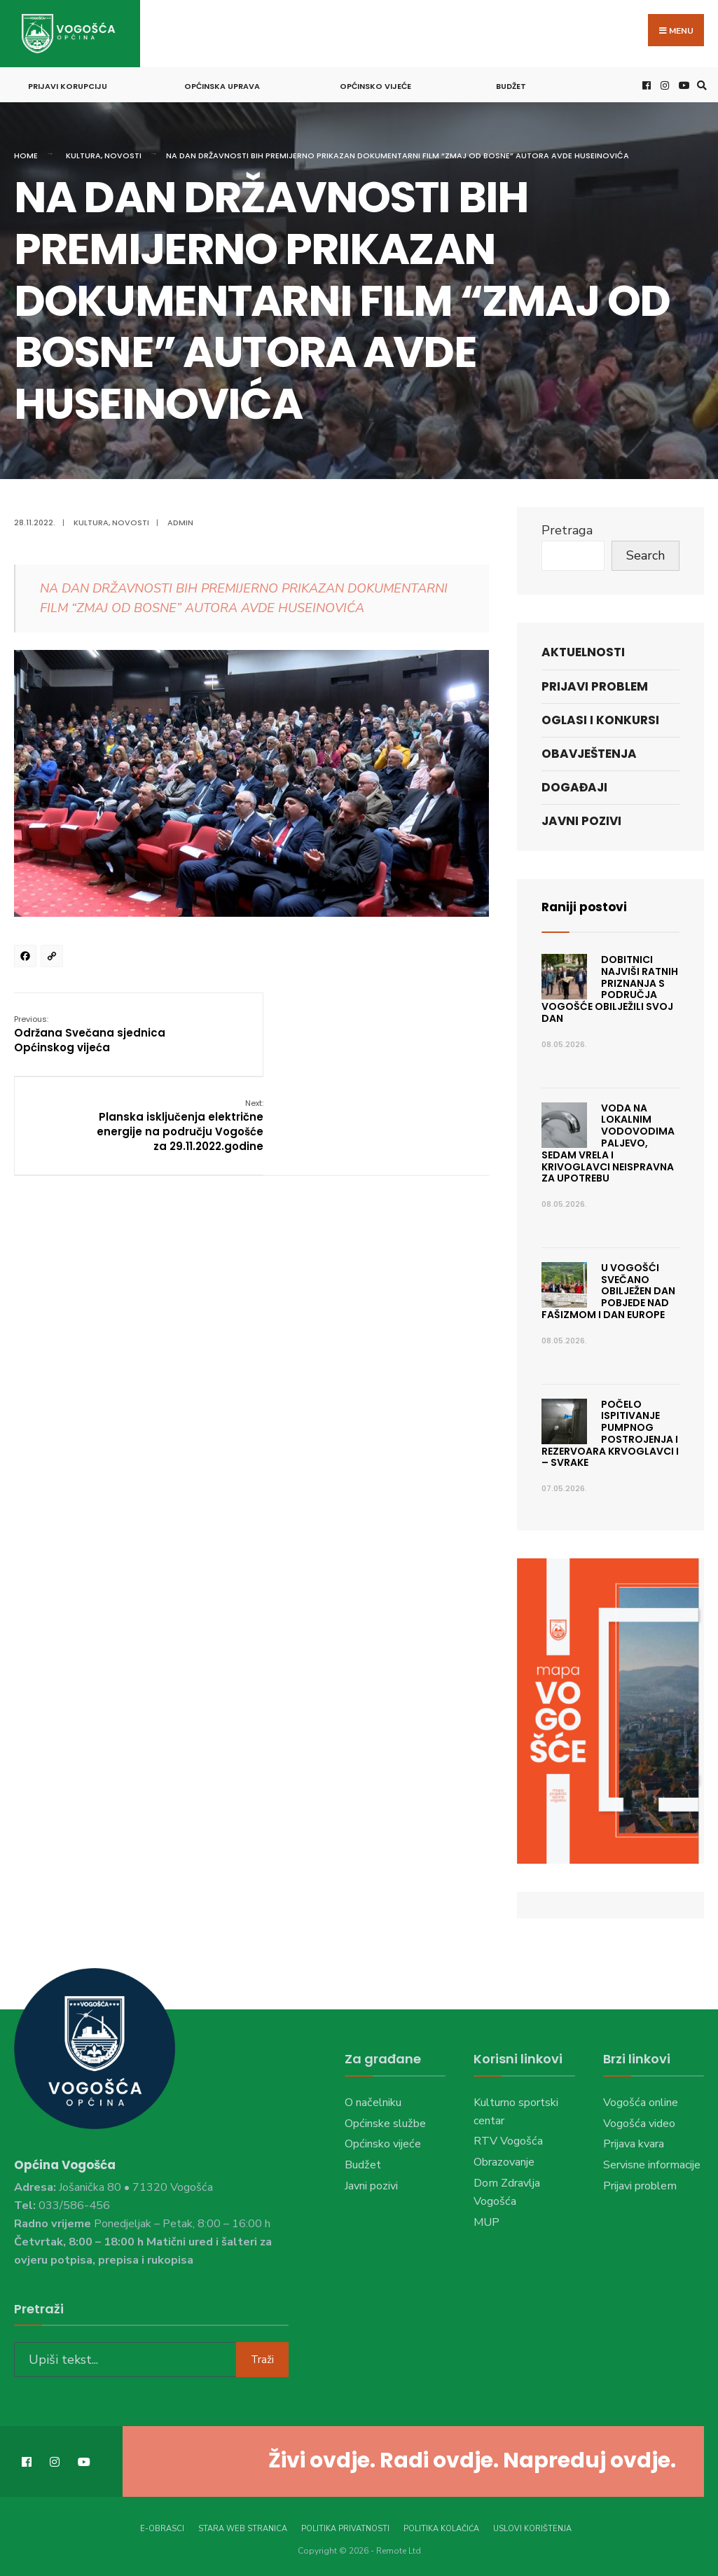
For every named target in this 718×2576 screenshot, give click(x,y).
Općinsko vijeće (375, 84)
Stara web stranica (242, 2525)
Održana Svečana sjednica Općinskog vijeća (89, 1031)
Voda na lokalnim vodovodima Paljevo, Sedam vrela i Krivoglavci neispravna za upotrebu (608, 1140)
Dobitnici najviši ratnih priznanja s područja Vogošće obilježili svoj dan (609, 986)
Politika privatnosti (345, 2525)
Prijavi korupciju (67, 84)
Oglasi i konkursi (600, 717)
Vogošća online (640, 2100)
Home (26, 153)
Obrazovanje (504, 2160)
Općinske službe (385, 2120)
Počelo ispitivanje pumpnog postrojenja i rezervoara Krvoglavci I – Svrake (610, 1430)
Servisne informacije (651, 2162)
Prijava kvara (633, 2141)
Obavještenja (589, 751)
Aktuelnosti (583, 650)
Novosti (122, 153)
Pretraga (567, 528)
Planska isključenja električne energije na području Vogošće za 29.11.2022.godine (406, 1039)
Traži (262, 2356)
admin (180, 520)
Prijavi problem (594, 683)
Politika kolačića (441, 2525)
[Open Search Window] (699, 83)
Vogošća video (639, 2120)
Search (645, 553)
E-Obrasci (162, 2525)
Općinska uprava (222, 84)
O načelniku (373, 2100)
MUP (486, 2220)
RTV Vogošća (508, 2139)
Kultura (83, 153)
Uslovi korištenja (532, 2525)
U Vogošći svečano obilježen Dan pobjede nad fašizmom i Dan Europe (608, 1289)
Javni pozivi (581, 818)
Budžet (511, 84)
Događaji (574, 785)
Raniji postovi (585, 904)
